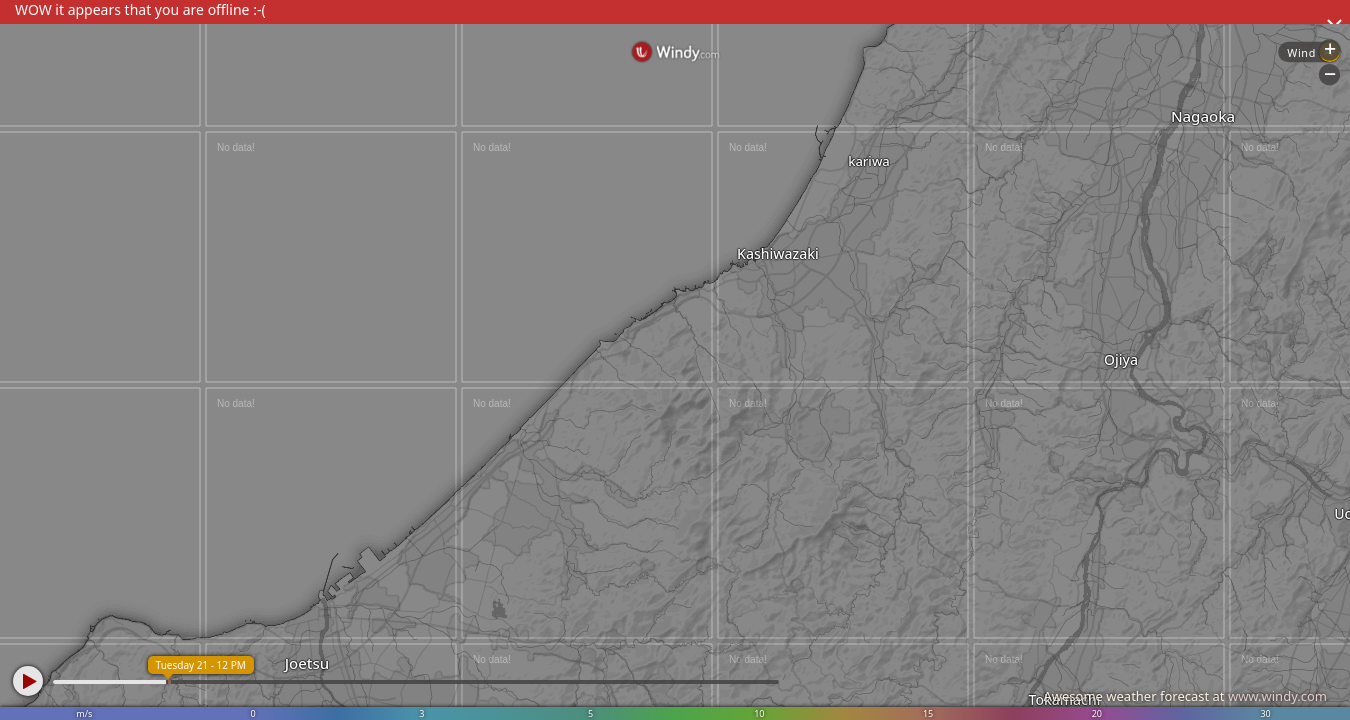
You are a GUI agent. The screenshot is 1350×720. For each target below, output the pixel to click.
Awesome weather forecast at (1185, 696)
